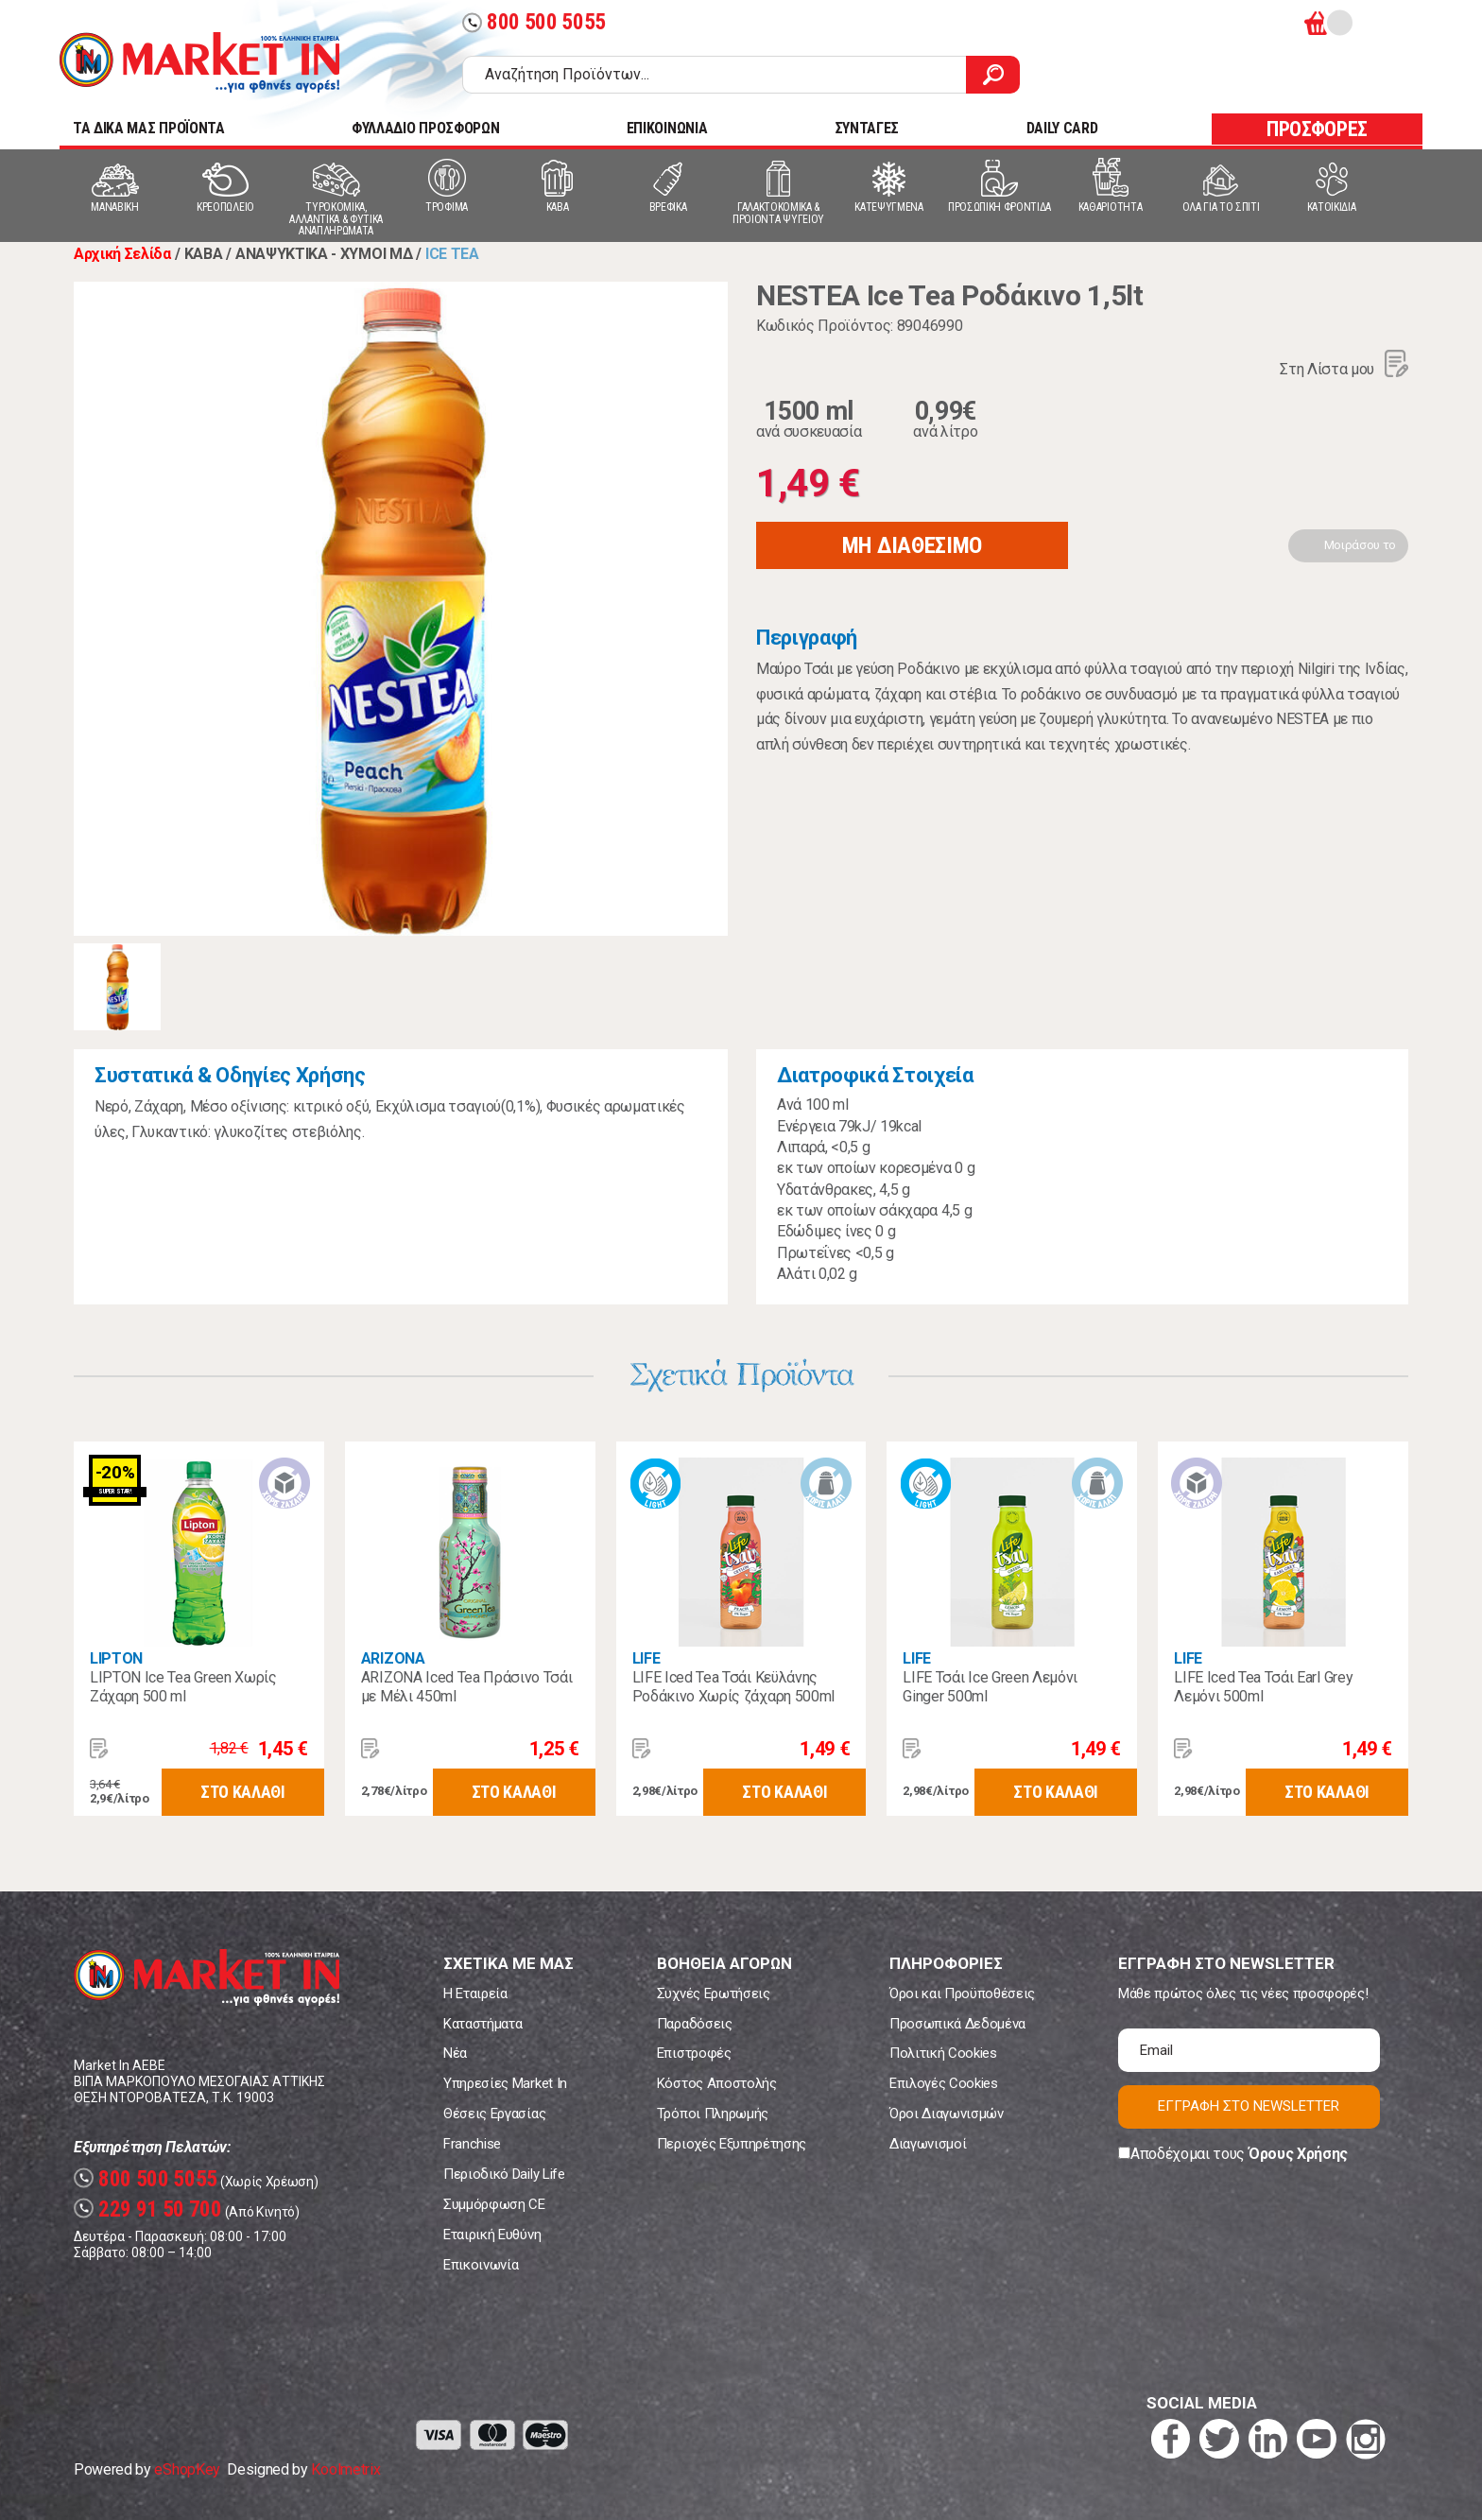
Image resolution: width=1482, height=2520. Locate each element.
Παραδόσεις (694, 2023)
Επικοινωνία (480, 2264)
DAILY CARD (1062, 128)
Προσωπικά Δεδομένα (957, 2023)
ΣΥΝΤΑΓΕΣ (867, 128)
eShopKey (186, 2469)
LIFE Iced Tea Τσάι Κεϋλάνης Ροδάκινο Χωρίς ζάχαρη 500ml (733, 1686)
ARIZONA (393, 1658)
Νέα (455, 2053)
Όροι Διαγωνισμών (946, 2113)
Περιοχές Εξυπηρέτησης (731, 2143)
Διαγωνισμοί (927, 2143)
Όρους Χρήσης (1298, 2154)
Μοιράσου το (1360, 545)
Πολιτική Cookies (943, 2053)
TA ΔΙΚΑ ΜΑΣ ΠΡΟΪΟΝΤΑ (149, 128)
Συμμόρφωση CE (494, 2204)
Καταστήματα (482, 2023)
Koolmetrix (345, 2469)
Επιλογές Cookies (943, 2083)
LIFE (646, 1658)
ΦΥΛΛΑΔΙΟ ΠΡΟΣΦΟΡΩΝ (425, 128)
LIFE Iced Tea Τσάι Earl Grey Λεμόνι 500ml (1263, 1686)
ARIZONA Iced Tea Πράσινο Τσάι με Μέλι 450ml (467, 1686)
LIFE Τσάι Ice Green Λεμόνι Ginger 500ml (990, 1686)
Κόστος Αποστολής (717, 2083)
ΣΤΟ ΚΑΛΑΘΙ (242, 1792)
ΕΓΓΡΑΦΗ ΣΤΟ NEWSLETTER (1248, 2105)
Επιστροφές (694, 2053)
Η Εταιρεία (475, 1993)
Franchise (472, 2143)
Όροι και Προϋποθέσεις (962, 1993)
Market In (199, 62)
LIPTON (116, 1658)
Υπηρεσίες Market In (505, 2083)
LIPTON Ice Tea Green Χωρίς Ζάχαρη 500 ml (183, 1686)
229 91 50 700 (148, 2209)
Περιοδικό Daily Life (504, 2174)
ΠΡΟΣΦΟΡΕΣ (1317, 129)
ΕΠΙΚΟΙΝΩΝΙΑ (667, 128)
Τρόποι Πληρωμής (712, 2113)
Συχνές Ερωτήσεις (713, 1993)
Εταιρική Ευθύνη (492, 2234)
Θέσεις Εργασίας (494, 2113)
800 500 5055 (534, 22)
